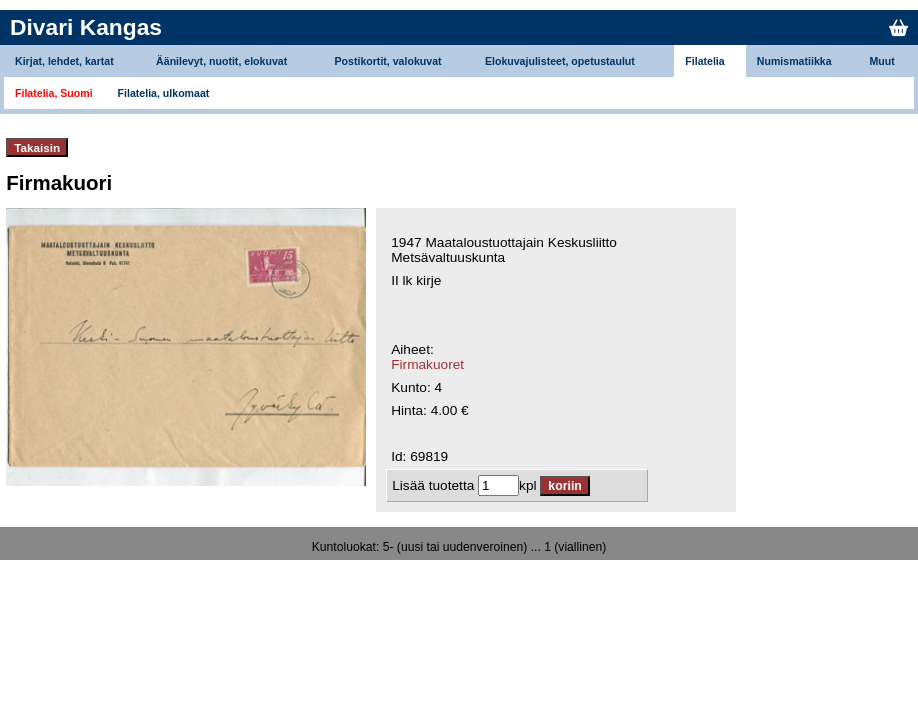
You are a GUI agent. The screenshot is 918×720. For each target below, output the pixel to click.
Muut (882, 61)
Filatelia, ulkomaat (164, 93)
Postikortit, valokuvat (388, 61)
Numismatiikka (794, 61)
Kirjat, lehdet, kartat (64, 61)
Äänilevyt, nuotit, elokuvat (221, 61)
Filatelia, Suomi (54, 93)
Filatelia (704, 61)
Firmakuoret (427, 364)
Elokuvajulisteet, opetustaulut (560, 61)
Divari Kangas (86, 27)
